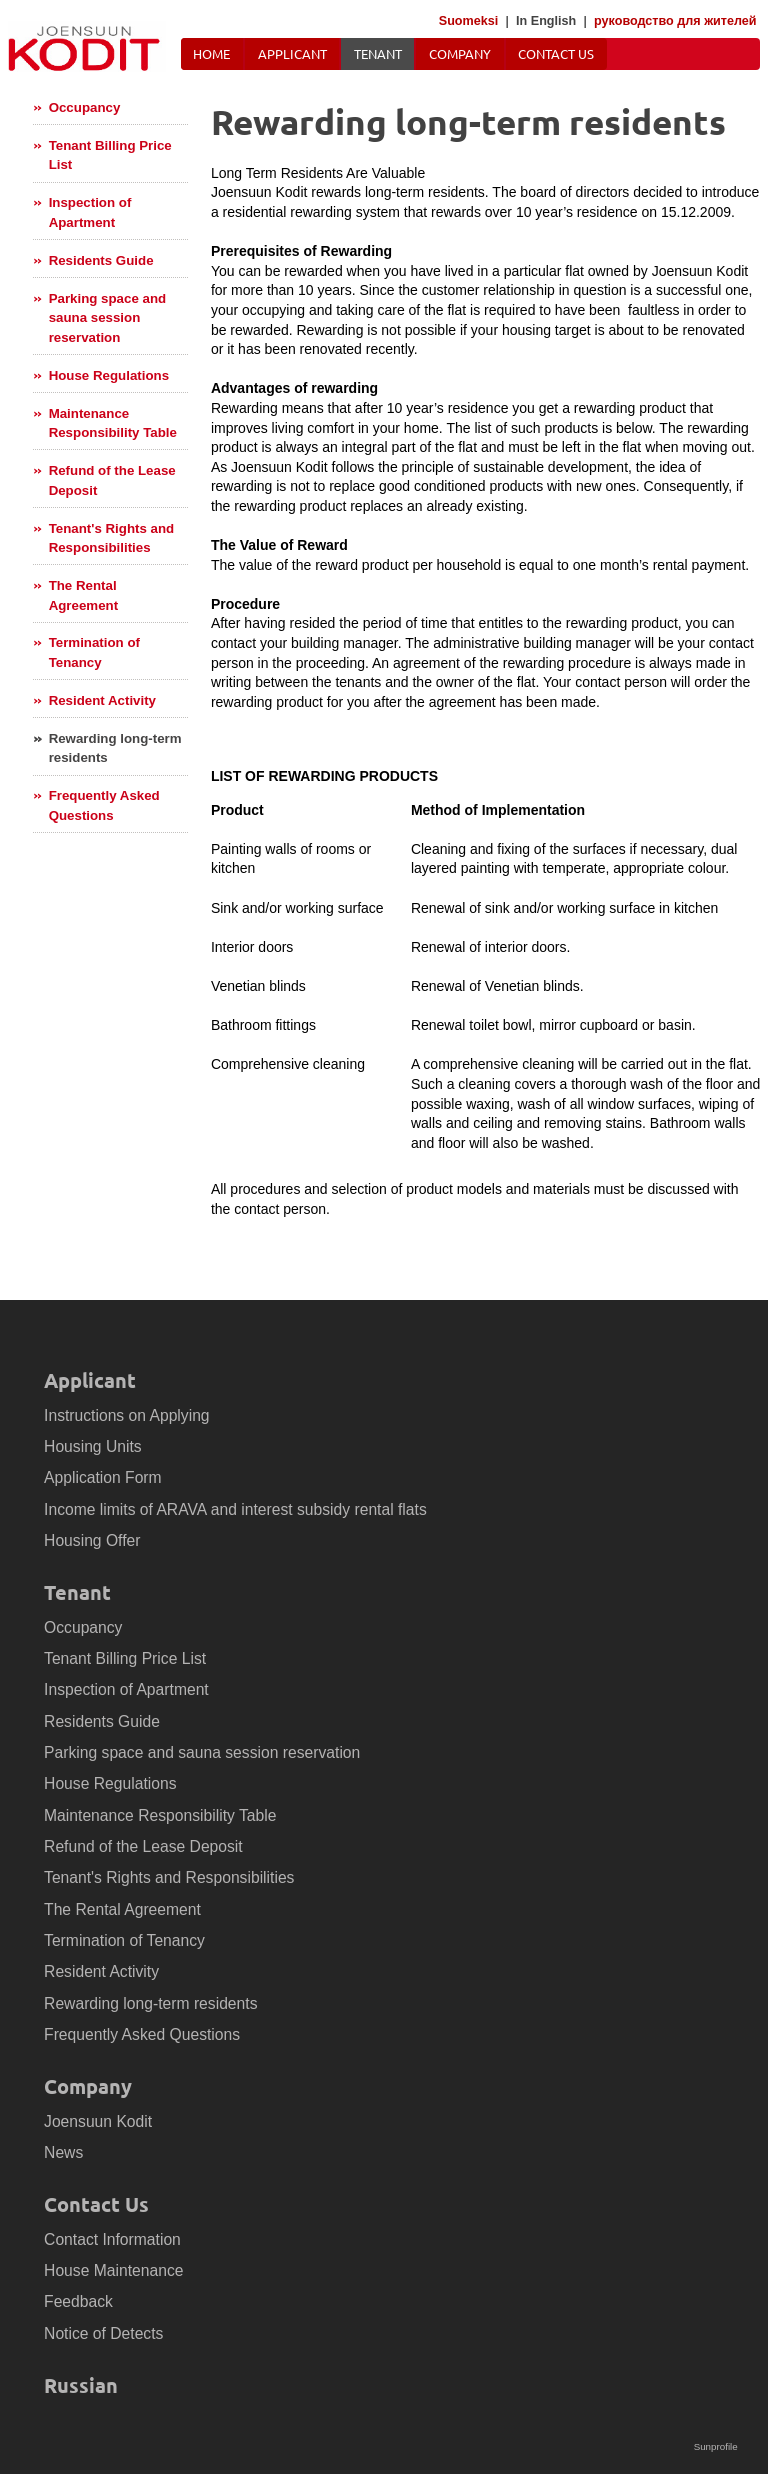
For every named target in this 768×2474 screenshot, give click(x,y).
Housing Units (93, 1446)
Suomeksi (469, 21)
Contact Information (112, 2239)
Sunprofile (716, 2446)
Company (460, 53)
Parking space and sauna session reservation (108, 318)
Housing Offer (92, 1540)
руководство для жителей (675, 21)
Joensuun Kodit (98, 2121)
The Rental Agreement (83, 595)
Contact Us (556, 53)
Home (211, 53)
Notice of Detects (103, 2333)
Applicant (292, 53)
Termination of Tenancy (94, 652)
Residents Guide (101, 260)
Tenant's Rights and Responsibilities (112, 538)
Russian (81, 2385)
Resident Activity (102, 700)
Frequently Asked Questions (104, 805)
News (63, 2152)
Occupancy (85, 107)
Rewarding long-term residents (115, 748)
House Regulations (109, 375)
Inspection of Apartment (90, 212)
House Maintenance (113, 2270)
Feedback (78, 2301)
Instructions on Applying (127, 1415)
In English (546, 21)
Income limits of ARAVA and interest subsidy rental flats (235, 1509)
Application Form (103, 1477)
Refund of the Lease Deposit (112, 480)
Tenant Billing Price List (110, 155)
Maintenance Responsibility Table (113, 423)
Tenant (378, 53)
